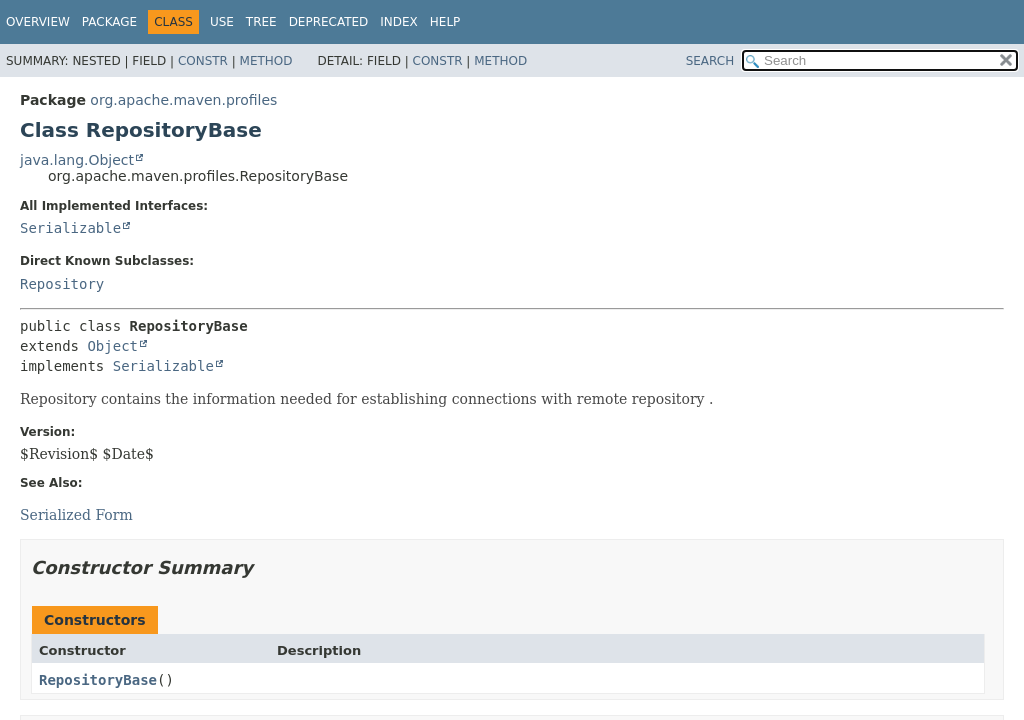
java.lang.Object (77, 160)
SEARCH (710, 61)
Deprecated (329, 22)
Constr (203, 61)
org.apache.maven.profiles (183, 100)
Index (399, 22)
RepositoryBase (98, 680)
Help (445, 22)
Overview (38, 22)
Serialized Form (76, 515)
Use (222, 22)
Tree (261, 22)
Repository (62, 284)
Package (109, 22)
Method (266, 61)
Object (112, 346)
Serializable (70, 228)
